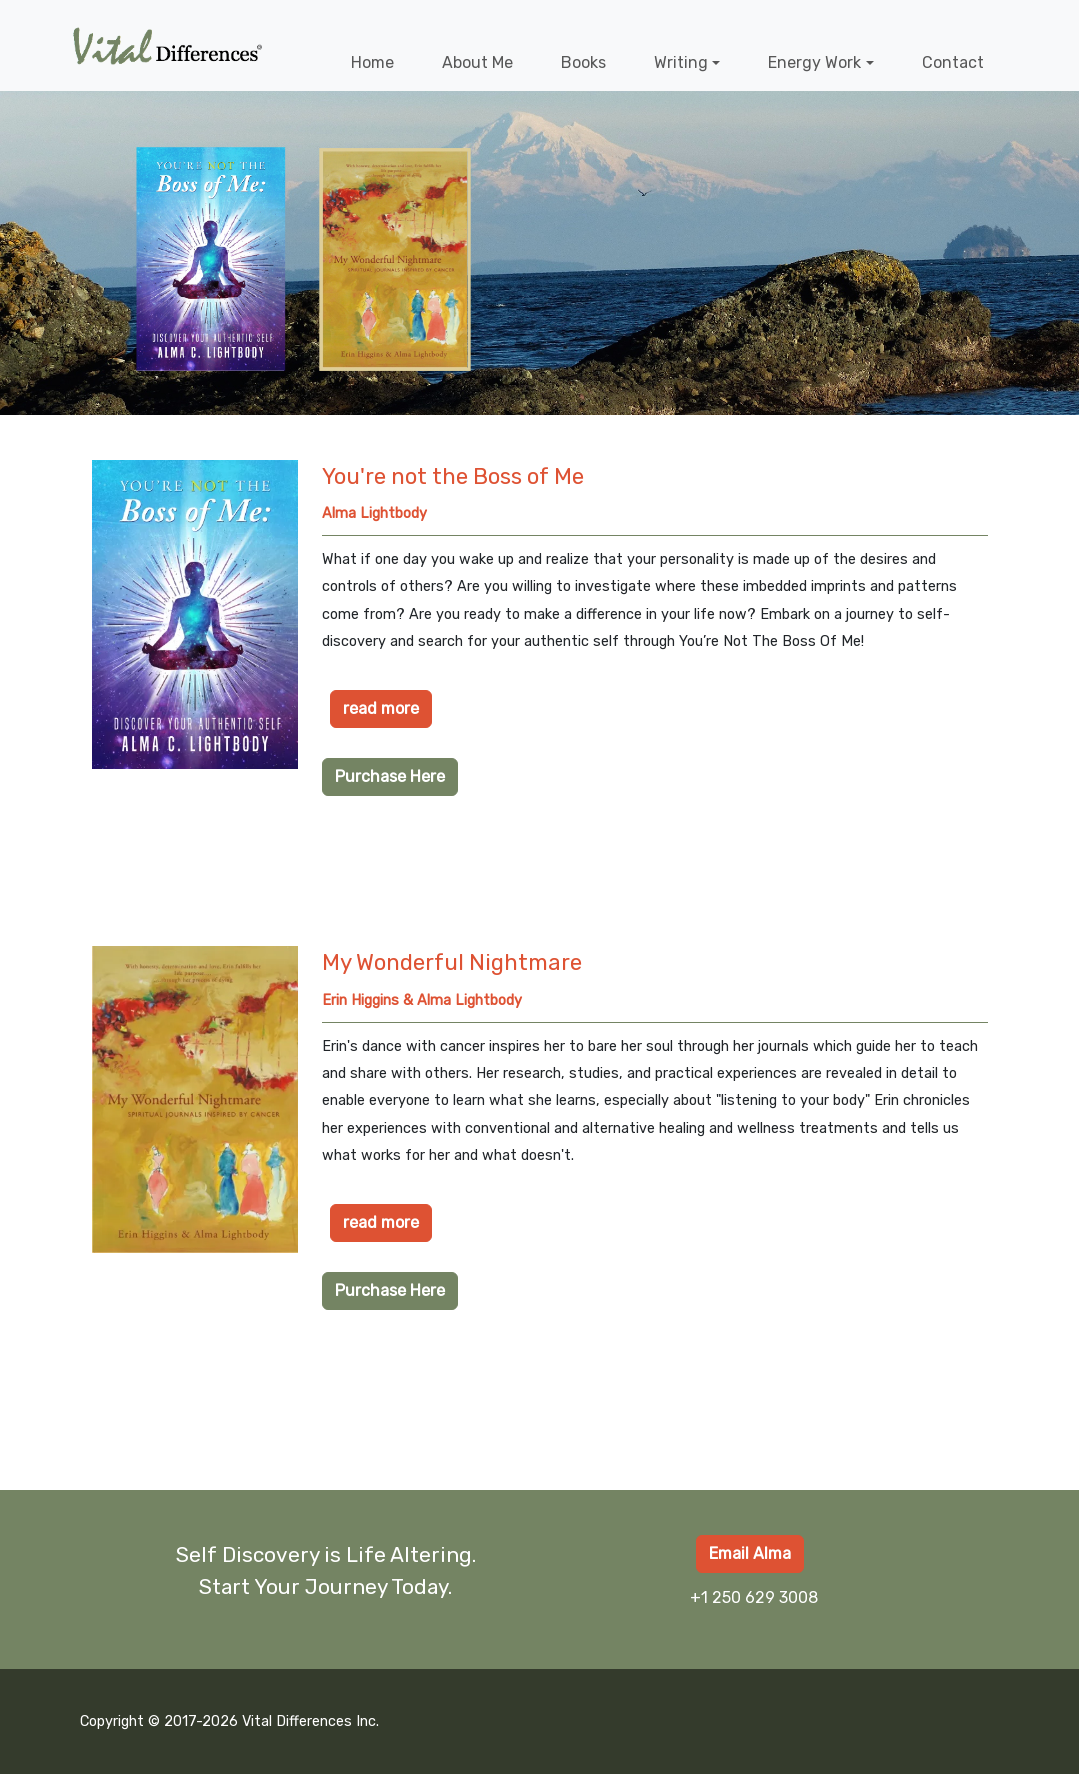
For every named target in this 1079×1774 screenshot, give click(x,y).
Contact (953, 62)
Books (583, 62)
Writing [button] (681, 62)
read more (381, 708)
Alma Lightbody (374, 513)
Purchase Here (390, 776)
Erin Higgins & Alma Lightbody (422, 1000)
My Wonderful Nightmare (452, 962)
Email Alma (750, 1553)
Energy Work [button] (814, 62)
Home (372, 62)
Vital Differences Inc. (310, 1721)
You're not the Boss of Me (453, 476)
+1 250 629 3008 (754, 1597)
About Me (477, 62)
